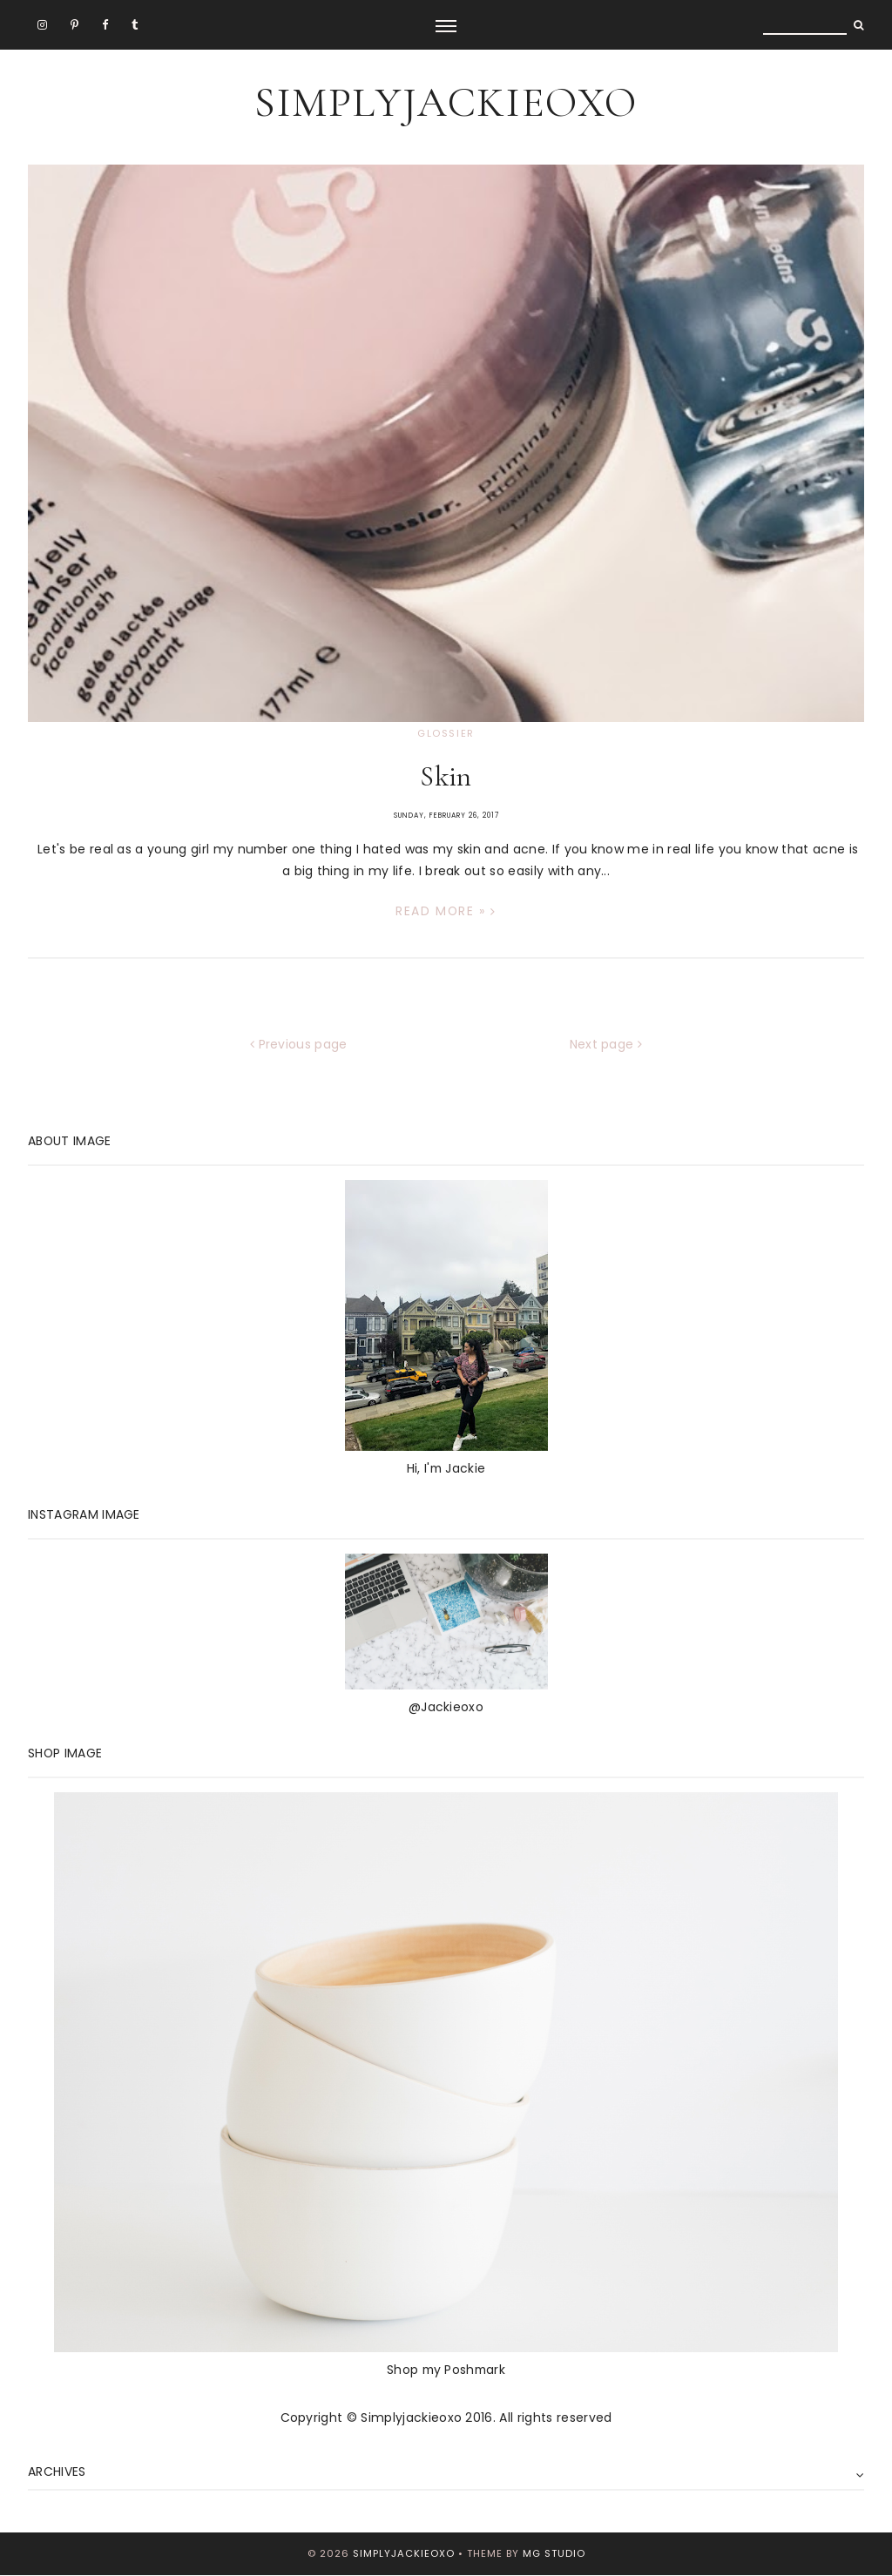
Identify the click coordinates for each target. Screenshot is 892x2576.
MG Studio (554, 2553)
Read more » (446, 911)
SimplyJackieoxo (446, 103)
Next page (606, 1044)
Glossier (446, 733)
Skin (445, 776)
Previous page (299, 1044)
